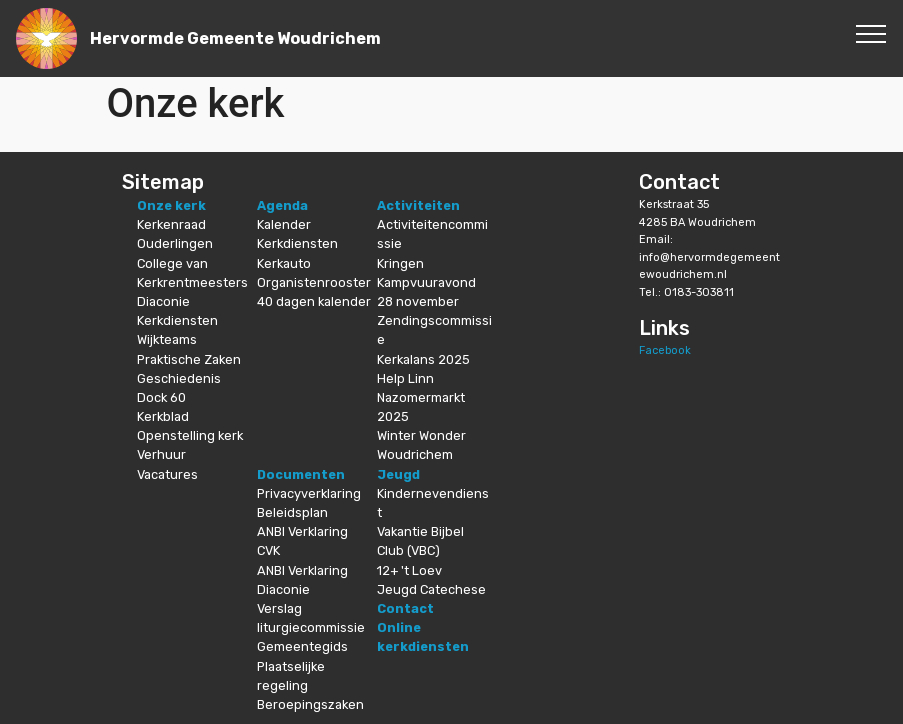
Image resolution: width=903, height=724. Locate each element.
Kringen (400, 263)
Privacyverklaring (309, 493)
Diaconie (163, 301)
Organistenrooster (314, 282)
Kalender (284, 224)
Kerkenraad (171, 224)
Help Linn (405, 378)
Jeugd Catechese (431, 589)
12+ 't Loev (409, 570)
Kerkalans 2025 (423, 359)
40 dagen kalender (314, 301)
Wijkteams (167, 339)
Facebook (665, 350)
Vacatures (167, 474)
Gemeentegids (302, 646)
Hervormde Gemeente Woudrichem (235, 38)
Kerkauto (284, 263)
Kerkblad (163, 416)
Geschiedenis (179, 378)
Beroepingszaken (310, 704)
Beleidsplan (292, 512)
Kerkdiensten (177, 320)
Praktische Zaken (189, 359)
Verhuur (161, 454)
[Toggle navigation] (871, 33)
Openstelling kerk (190, 435)
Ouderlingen (175, 243)
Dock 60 (161, 397)
